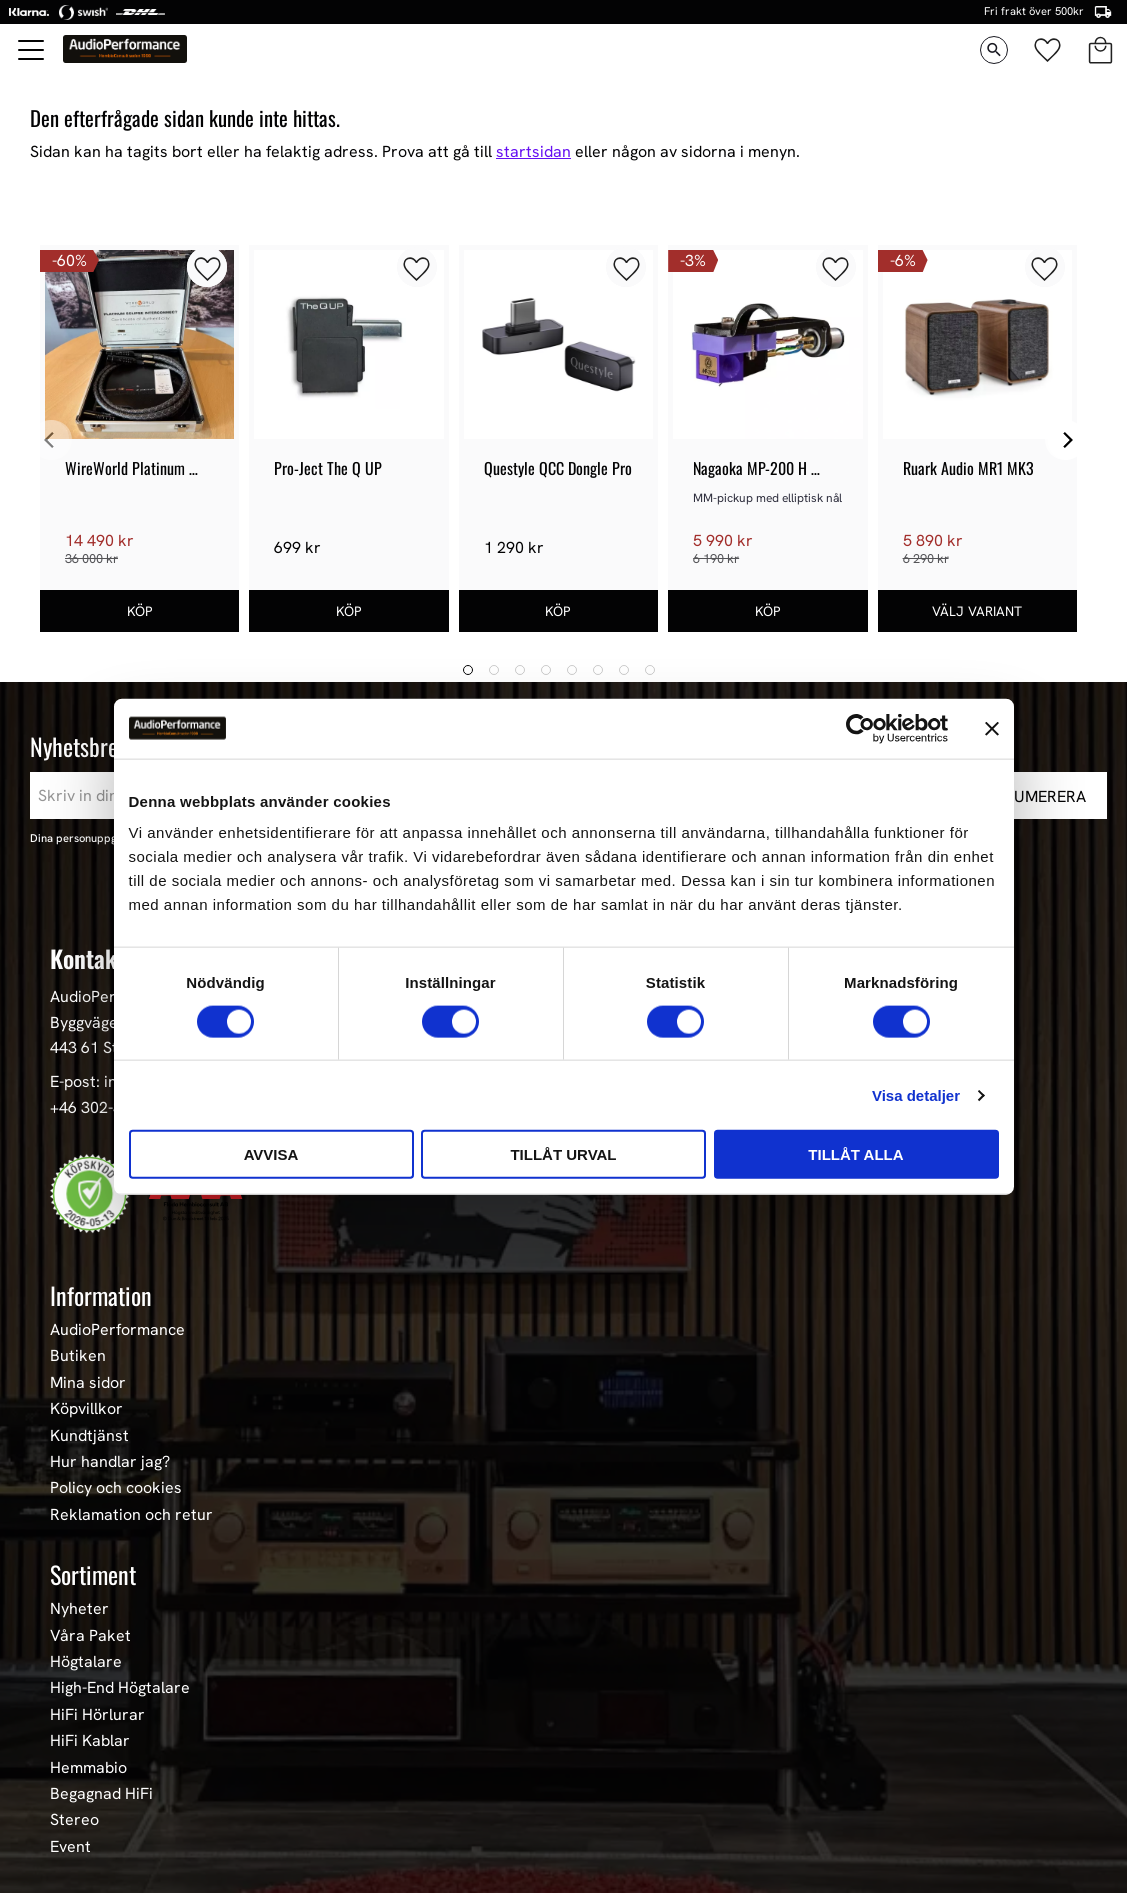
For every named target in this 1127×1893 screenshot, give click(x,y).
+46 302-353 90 (106, 1107)
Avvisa (271, 1154)
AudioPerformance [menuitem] (117, 1330)
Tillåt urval (563, 1154)
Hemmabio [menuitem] (88, 1768)
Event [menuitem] (70, 1847)
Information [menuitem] (101, 1295)
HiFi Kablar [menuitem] (90, 1741)
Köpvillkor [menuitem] (86, 1409)
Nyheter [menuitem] (79, 1609)
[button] (32, 50)
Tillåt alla (855, 1154)
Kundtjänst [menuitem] (89, 1436)
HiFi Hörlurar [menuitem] (97, 1715)
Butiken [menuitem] (78, 1356)
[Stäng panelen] (992, 728)
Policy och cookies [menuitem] (116, 1488)
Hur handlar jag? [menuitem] (110, 1462)
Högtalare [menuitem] (86, 1662)
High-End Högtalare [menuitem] (120, 1688)
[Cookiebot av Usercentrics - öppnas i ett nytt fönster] (860, 728)
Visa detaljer (916, 1094)
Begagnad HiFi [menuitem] (101, 1794)
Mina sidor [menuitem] (88, 1383)
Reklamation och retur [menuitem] (131, 1515)
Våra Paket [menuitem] (90, 1636)
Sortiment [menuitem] (93, 1574)
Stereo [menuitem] (74, 1820)
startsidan (533, 151)
